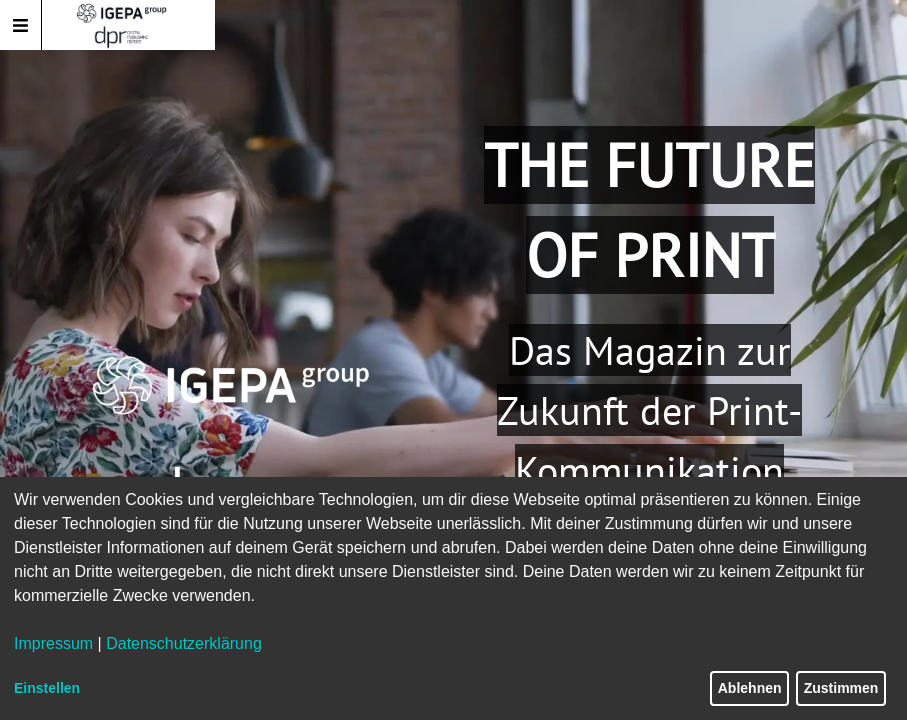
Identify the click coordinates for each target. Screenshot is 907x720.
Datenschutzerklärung (184, 643)
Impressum (53, 643)
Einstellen (47, 688)
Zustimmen (841, 688)
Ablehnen (750, 688)
